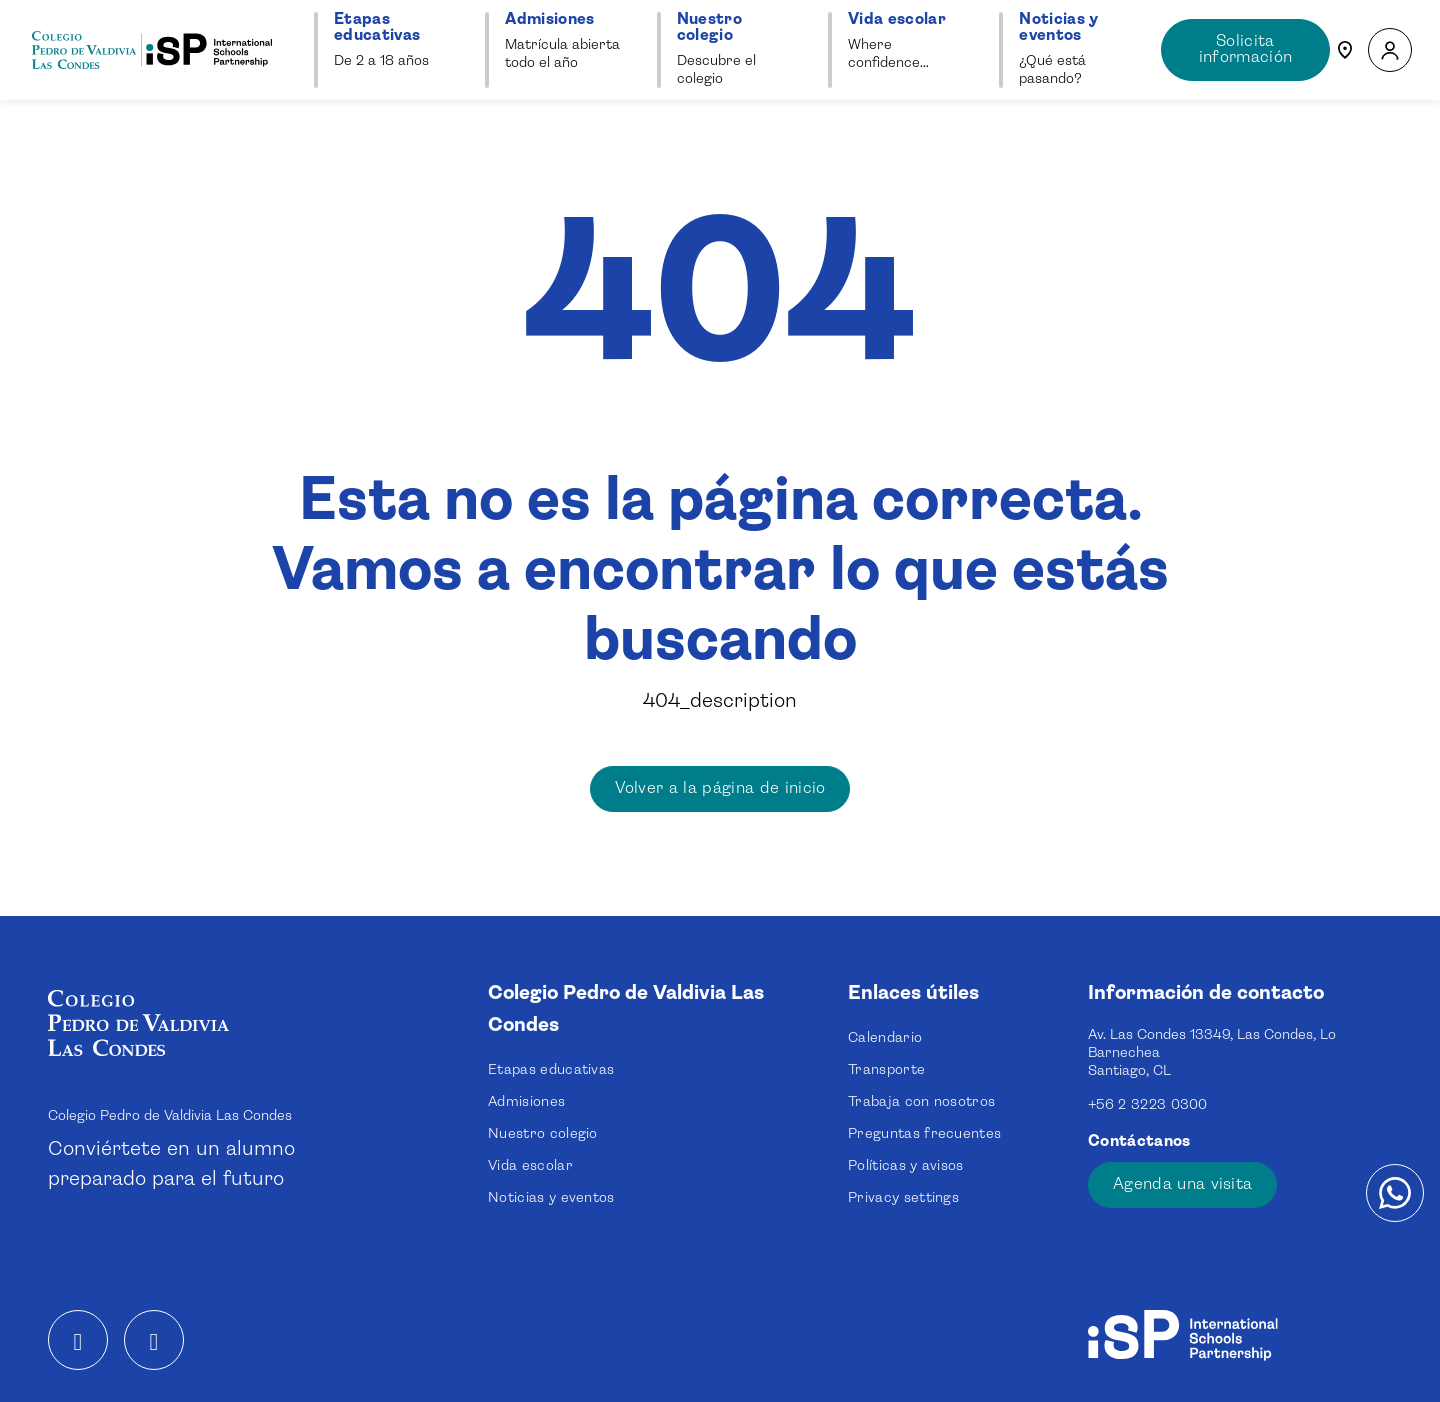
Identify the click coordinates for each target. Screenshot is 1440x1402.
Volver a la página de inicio (720, 788)
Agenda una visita (1182, 1184)
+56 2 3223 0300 (1148, 1105)
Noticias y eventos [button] (1058, 27)
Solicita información (1246, 49)
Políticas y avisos (906, 1166)
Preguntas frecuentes (924, 1134)
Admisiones (526, 1102)
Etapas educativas (551, 1070)
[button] (1390, 50)
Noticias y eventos (551, 1198)
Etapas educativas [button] (377, 27)
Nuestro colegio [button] (709, 27)
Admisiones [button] (549, 19)
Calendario (885, 1038)
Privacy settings (903, 1198)
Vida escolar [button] (897, 19)
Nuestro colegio (543, 1134)
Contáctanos (1141, 1141)
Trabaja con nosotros (921, 1102)
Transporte (886, 1070)
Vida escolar (530, 1166)
